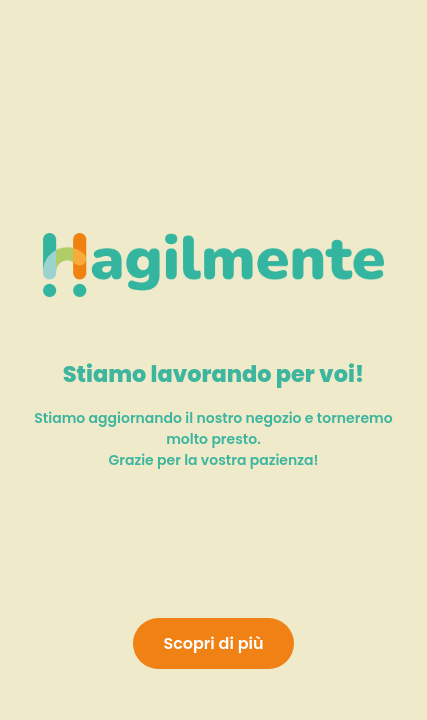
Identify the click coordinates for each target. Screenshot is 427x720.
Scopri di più (213, 643)
